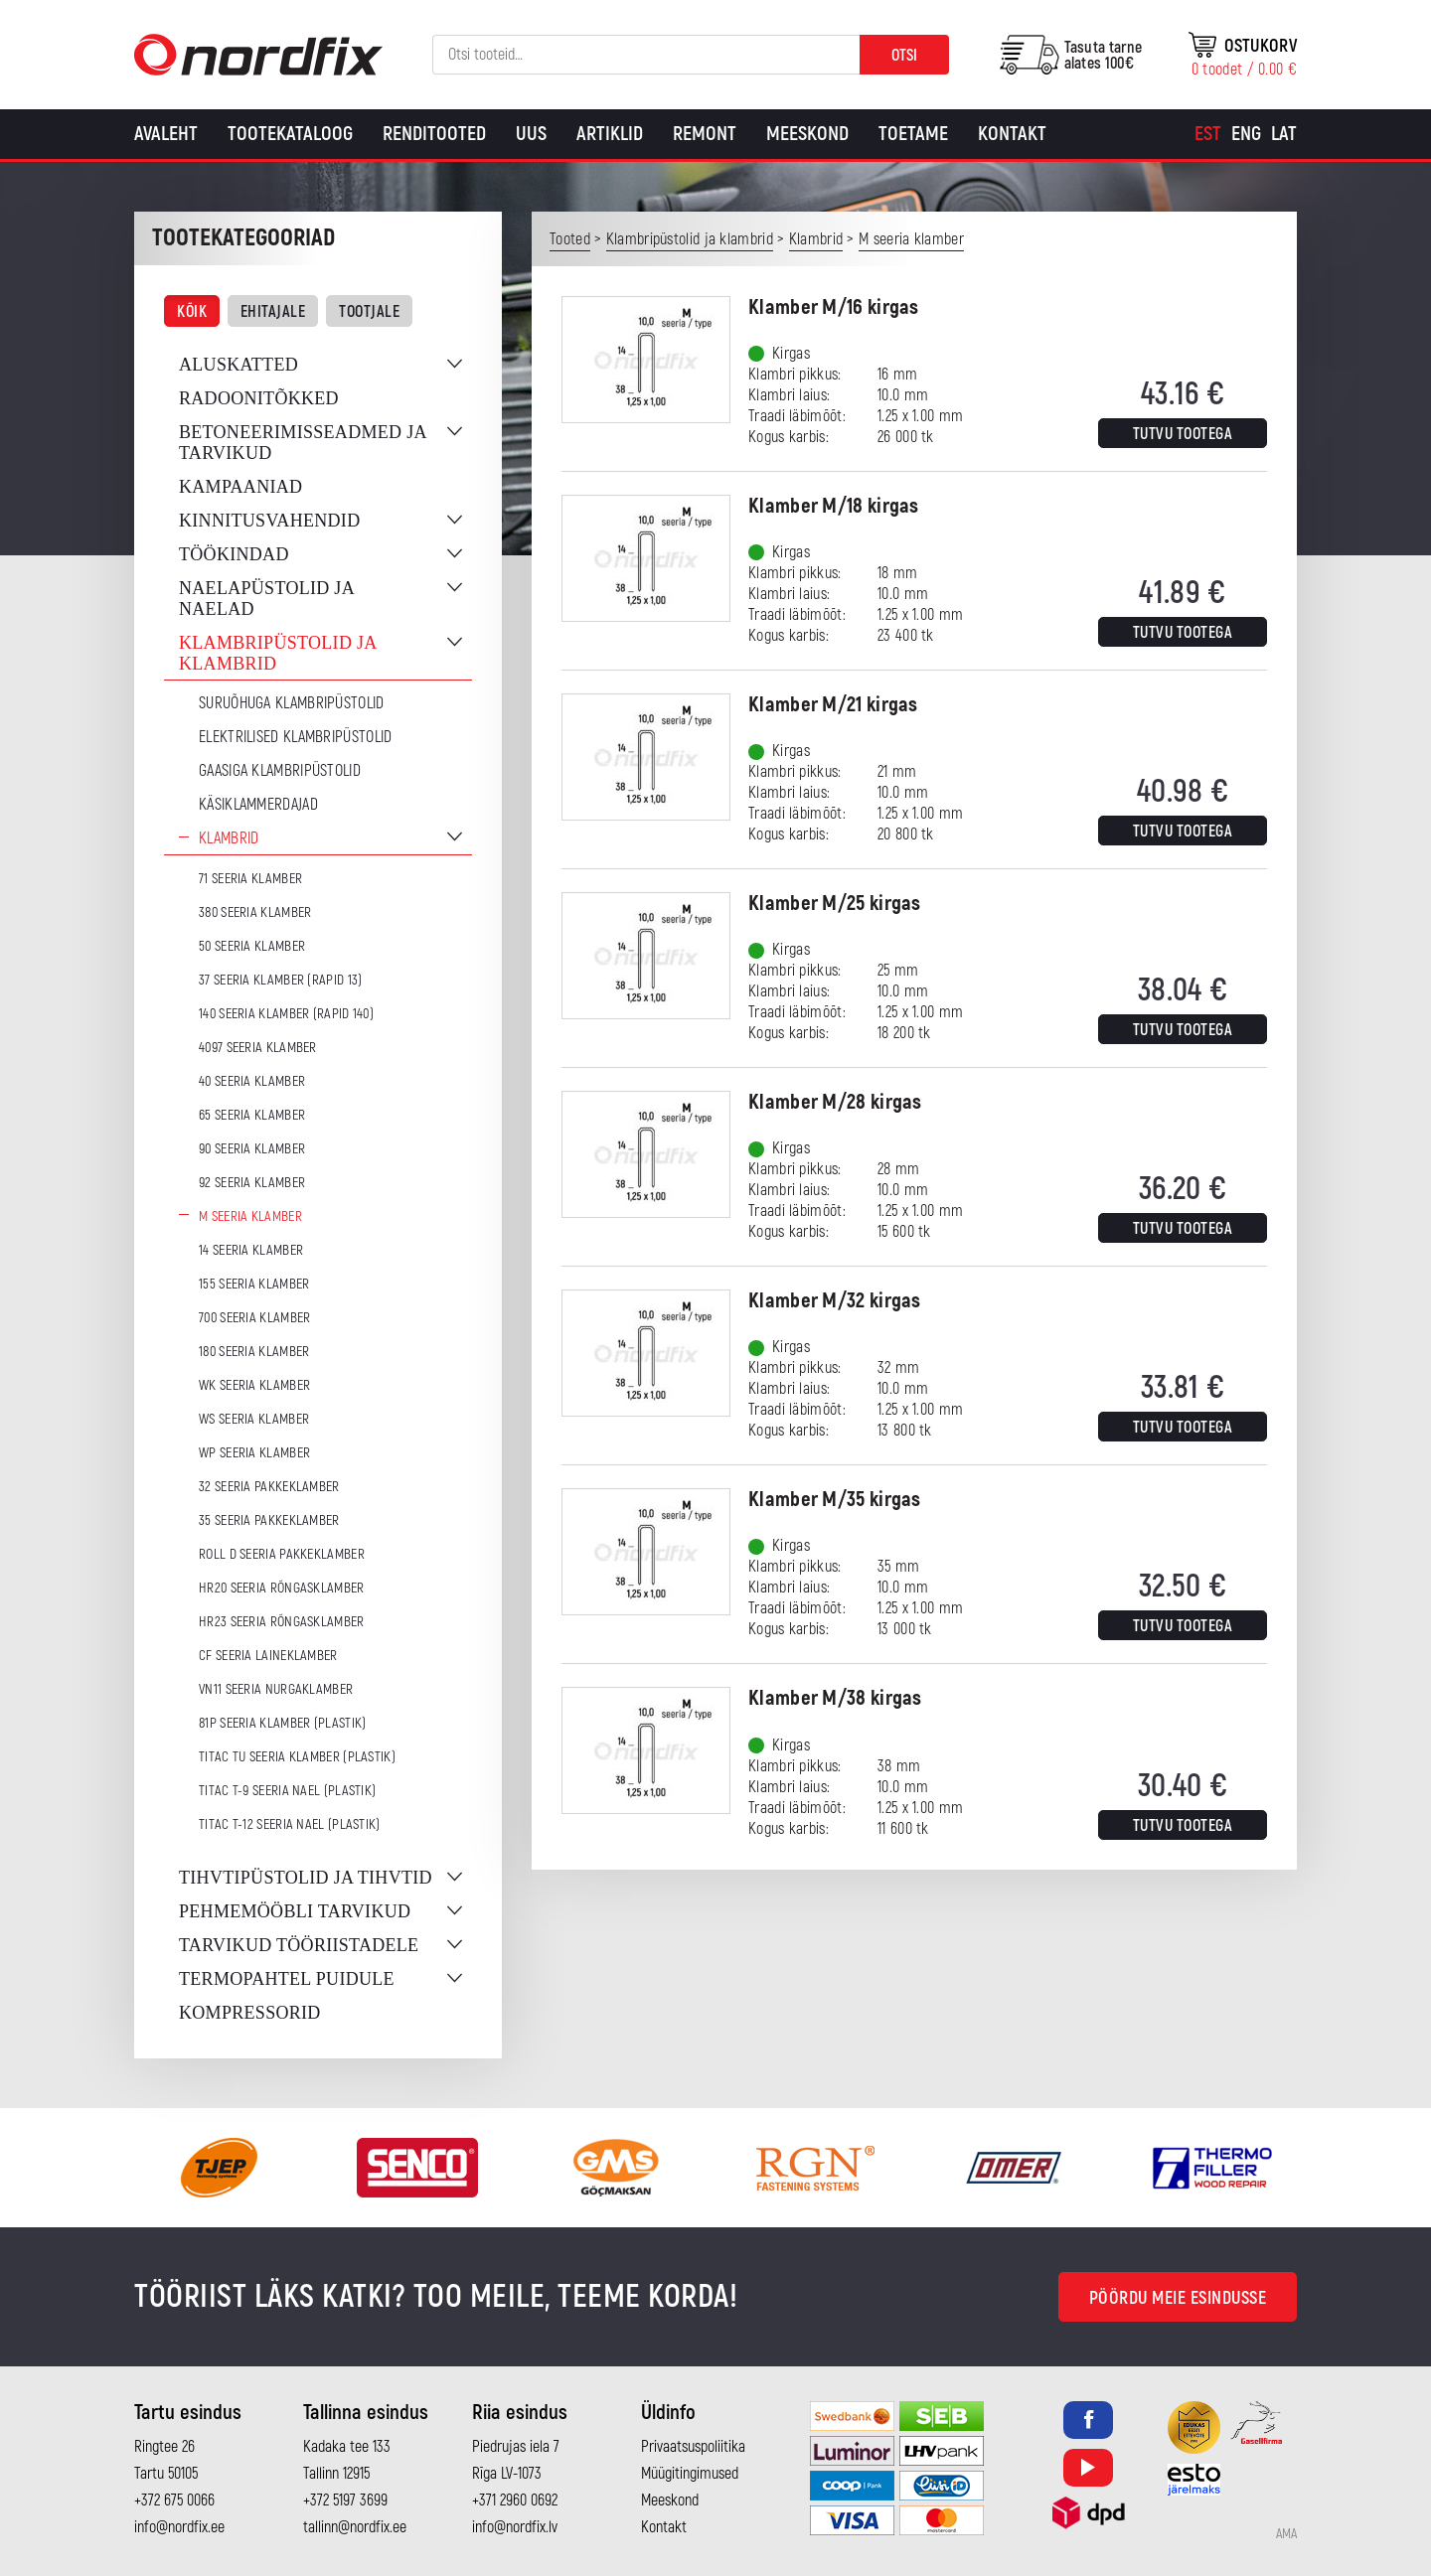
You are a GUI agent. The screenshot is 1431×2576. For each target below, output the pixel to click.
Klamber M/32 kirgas (834, 1301)
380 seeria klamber (255, 912)
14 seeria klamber (251, 1250)
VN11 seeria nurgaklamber (276, 1689)
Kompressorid (250, 2013)
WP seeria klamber (254, 1452)
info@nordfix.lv (514, 2527)
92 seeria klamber (252, 1182)
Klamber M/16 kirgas (833, 307)
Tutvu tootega (1183, 434)
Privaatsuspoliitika (693, 2447)
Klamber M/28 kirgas (835, 1102)
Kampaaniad (240, 487)
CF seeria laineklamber (268, 1655)
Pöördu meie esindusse (1178, 2298)
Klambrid (228, 838)
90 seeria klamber (252, 1148)
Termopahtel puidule (287, 1979)
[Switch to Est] (1207, 134)
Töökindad (234, 554)
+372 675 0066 (174, 2500)
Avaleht (166, 133)
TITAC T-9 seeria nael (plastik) (287, 1790)
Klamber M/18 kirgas (833, 506)
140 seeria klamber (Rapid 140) (286, 1013)
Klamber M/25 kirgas (834, 903)
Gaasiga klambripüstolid (280, 771)
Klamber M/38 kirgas (835, 1698)
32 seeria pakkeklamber (269, 1486)
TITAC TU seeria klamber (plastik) (297, 1756)
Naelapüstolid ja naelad (266, 598)
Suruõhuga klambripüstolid (292, 703)
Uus (531, 133)
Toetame (913, 133)
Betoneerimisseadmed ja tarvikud (302, 442)
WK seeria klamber (254, 1385)
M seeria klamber (250, 1216)
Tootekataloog (290, 133)
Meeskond (807, 133)
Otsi (904, 56)
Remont (704, 133)
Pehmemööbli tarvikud (294, 1911)
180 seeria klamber (254, 1351)
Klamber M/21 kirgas (833, 704)
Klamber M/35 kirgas (834, 1499)
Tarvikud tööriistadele (298, 1945)
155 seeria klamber (254, 1284)
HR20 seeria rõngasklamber (282, 1588)
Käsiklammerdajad (258, 805)
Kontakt (1012, 133)
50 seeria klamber (252, 946)
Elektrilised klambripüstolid (295, 737)
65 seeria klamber (252, 1115)
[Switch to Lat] (1284, 134)
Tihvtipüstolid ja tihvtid (305, 1878)
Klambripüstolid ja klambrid (278, 653)
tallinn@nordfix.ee (354, 2527)
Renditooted (434, 133)
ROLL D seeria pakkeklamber (282, 1554)
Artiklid (609, 133)
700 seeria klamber (254, 1317)
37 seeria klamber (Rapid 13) (280, 980)
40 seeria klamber (252, 1081)
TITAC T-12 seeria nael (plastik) (290, 1824)
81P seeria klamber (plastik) (282, 1723)
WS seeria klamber (254, 1419)
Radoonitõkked (259, 398)
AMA (1286, 2534)
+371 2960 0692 (514, 2500)
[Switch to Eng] (1246, 134)
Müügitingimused (689, 2474)
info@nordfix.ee (179, 2527)
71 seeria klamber (250, 878)
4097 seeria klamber (258, 1047)
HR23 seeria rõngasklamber (282, 1621)
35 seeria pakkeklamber (269, 1520)
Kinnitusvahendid (269, 520)
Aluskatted (238, 365)
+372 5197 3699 (345, 2500)
